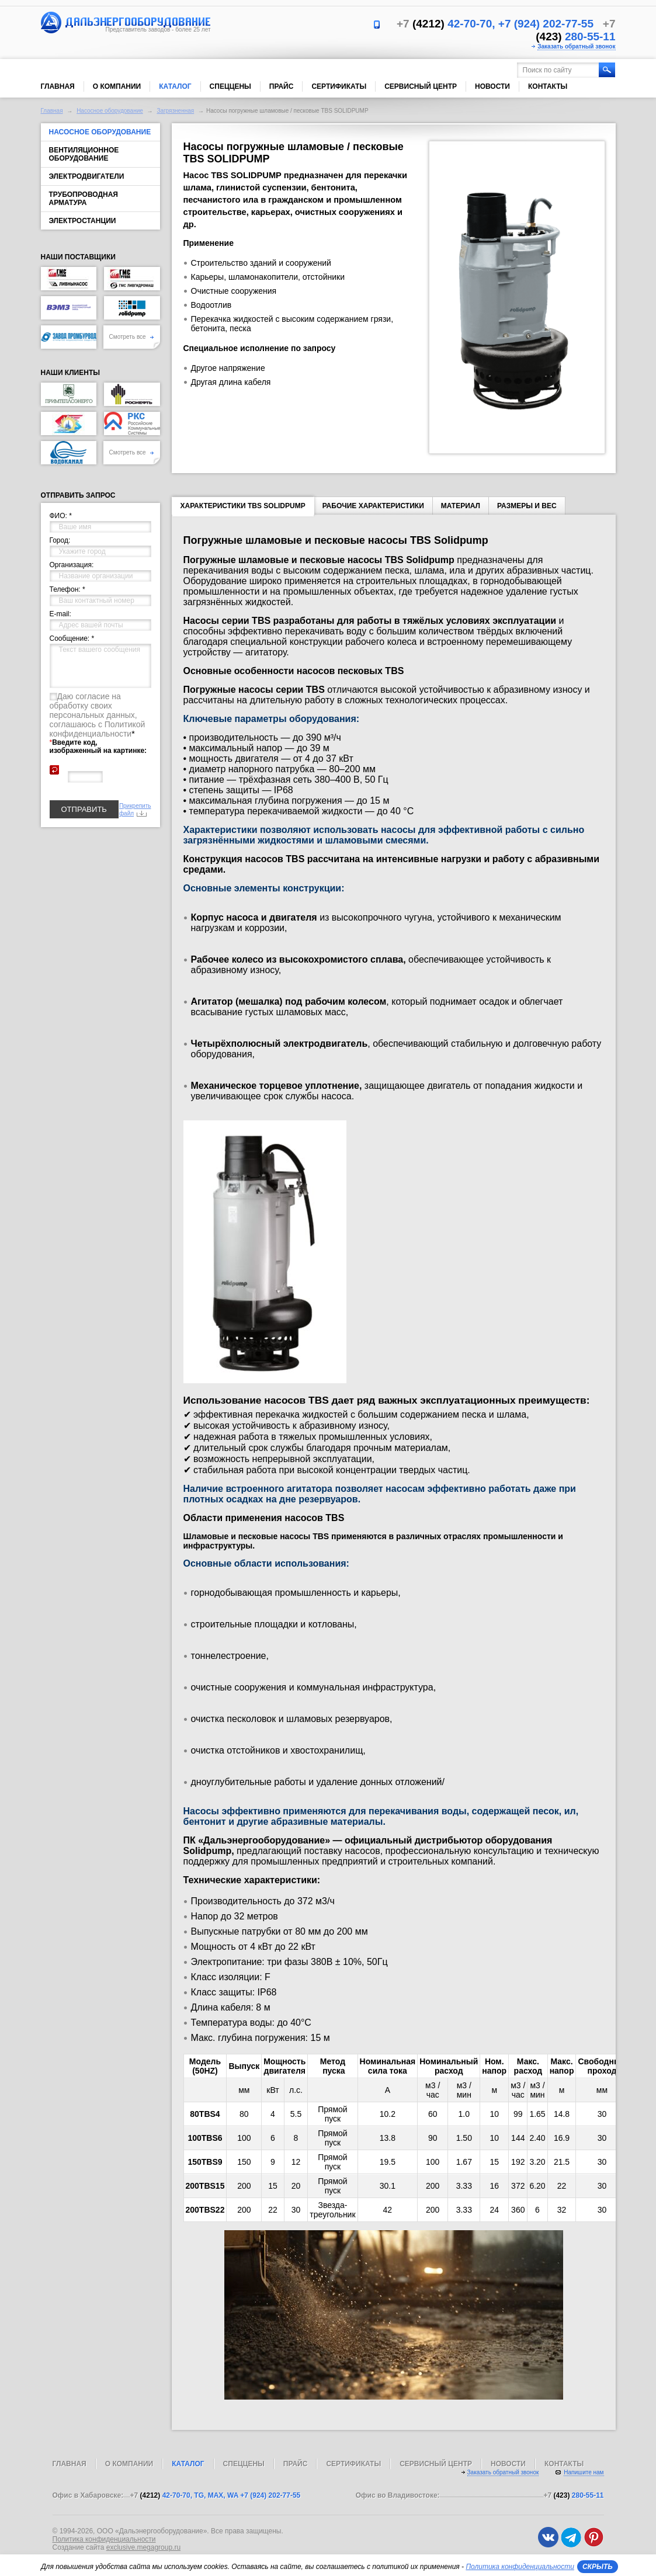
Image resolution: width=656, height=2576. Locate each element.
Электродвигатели (86, 176)
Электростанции (82, 221)
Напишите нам (583, 2472)
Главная (58, 86)
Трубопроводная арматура (83, 198)
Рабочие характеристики (373, 506)
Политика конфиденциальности (104, 2539)
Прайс (281, 86)
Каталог (175, 86)
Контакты (547, 86)
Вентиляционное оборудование (84, 154)
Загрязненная (175, 110)
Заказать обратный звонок (576, 46)
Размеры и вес (527, 506)
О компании (117, 86)
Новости (492, 86)
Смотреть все (131, 337)
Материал (460, 506)
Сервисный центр (420, 86)
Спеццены (230, 86)
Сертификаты (338, 86)
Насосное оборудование (110, 110)
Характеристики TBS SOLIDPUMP (243, 508)
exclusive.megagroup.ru (143, 2547)
